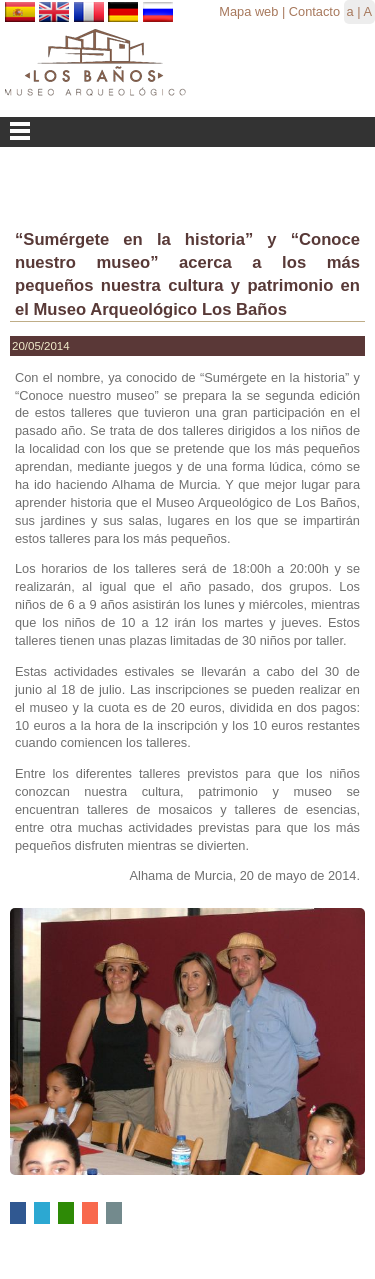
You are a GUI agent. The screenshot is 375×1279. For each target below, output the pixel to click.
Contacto (314, 11)
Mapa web (248, 11)
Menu (187, 132)
